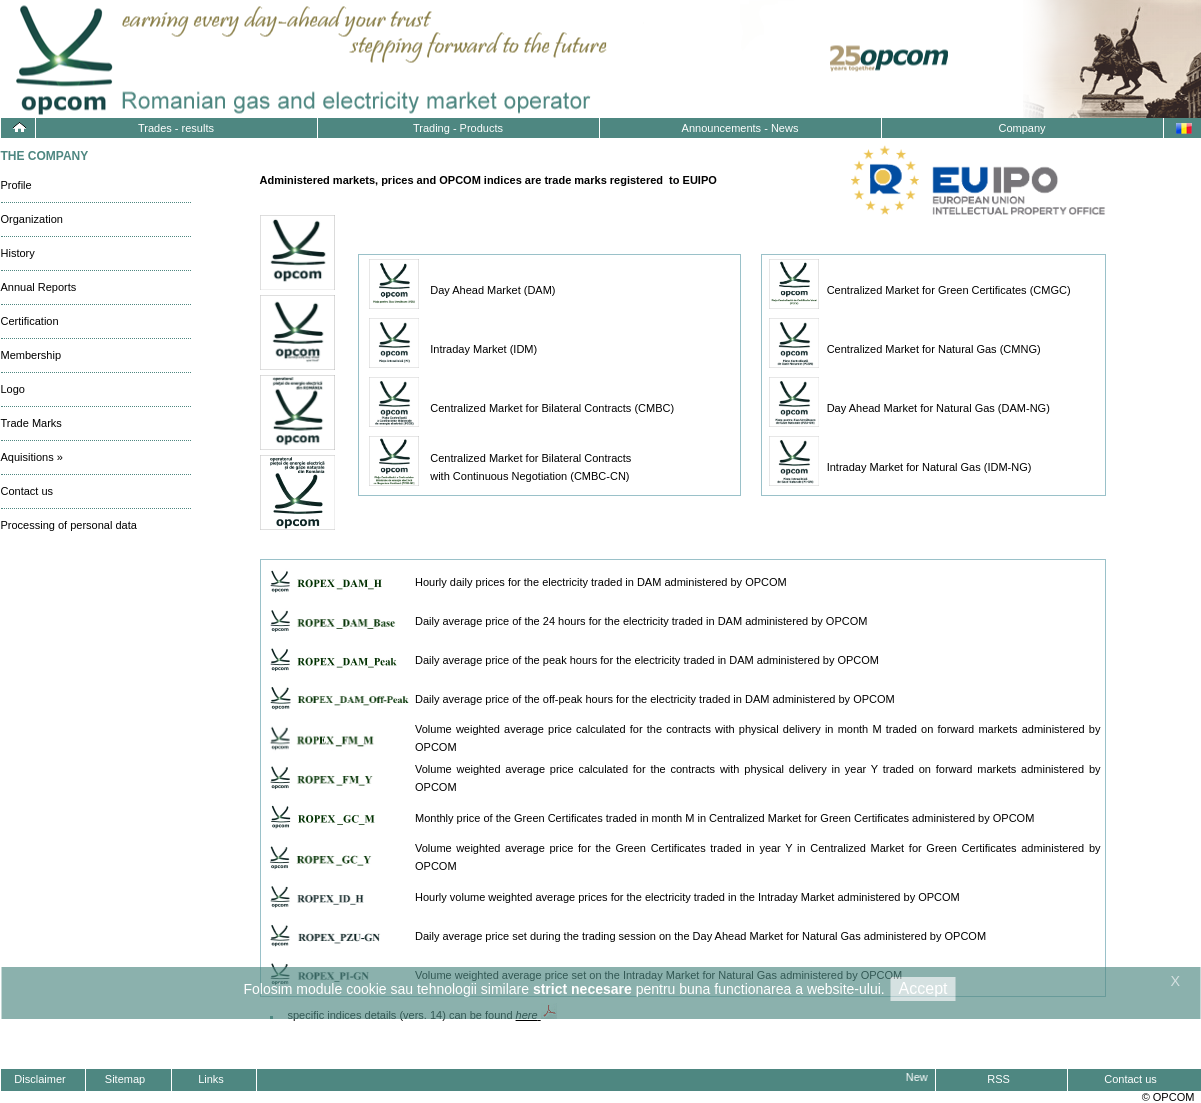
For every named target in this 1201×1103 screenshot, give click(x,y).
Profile (16, 185)
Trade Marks (31, 423)
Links (211, 1079)
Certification (30, 321)
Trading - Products (458, 128)
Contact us (27, 491)
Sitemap (125, 1079)
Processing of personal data (69, 525)
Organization (32, 219)
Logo (13, 389)
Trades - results (176, 128)
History (18, 253)
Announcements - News (740, 128)
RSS (998, 1079)
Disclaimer (39, 1079)
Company (1021, 128)
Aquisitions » (32, 457)
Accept (923, 988)
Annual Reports (39, 287)
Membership (31, 355)
